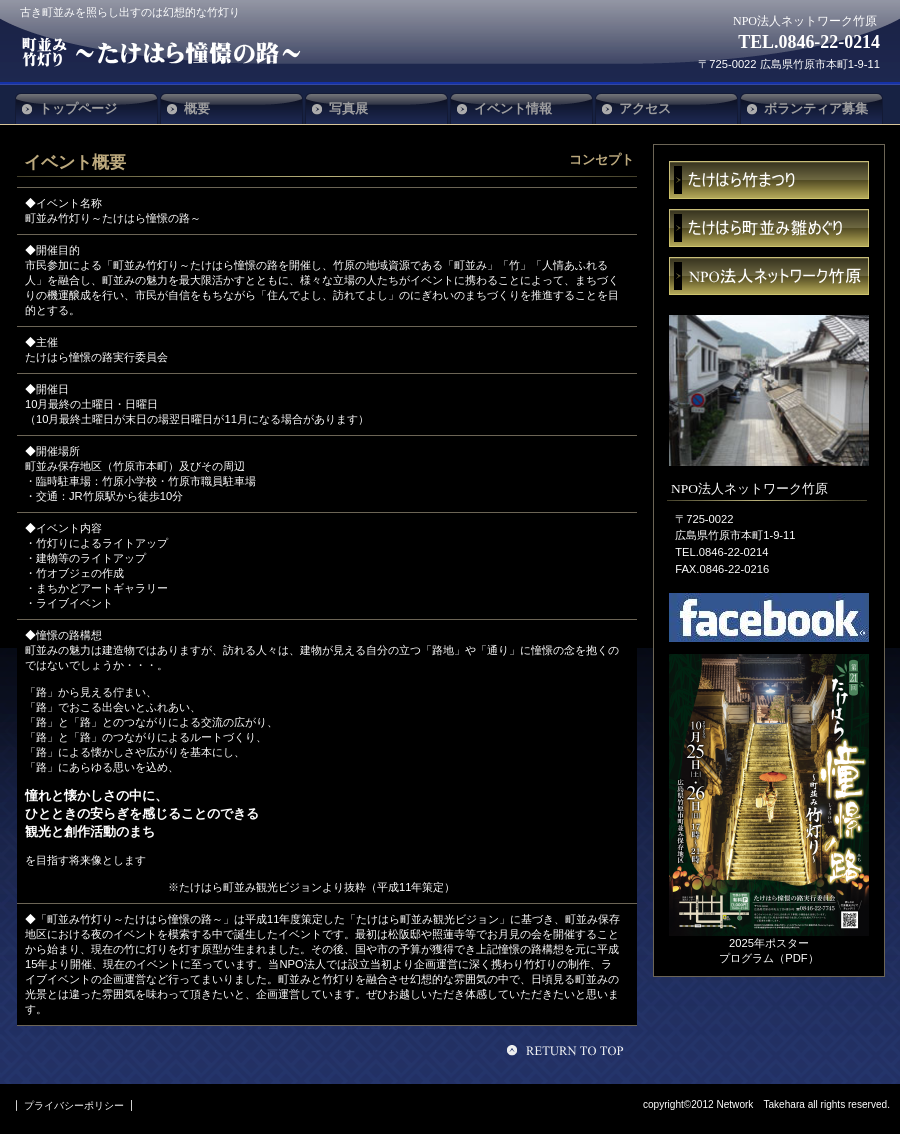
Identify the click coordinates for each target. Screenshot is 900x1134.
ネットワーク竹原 (769, 276)
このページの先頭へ (568, 1050)
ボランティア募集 (816, 108)
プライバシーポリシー (74, 1105)
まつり (769, 180)
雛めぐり (769, 228)
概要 (197, 108)
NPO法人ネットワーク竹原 (168, 52)
